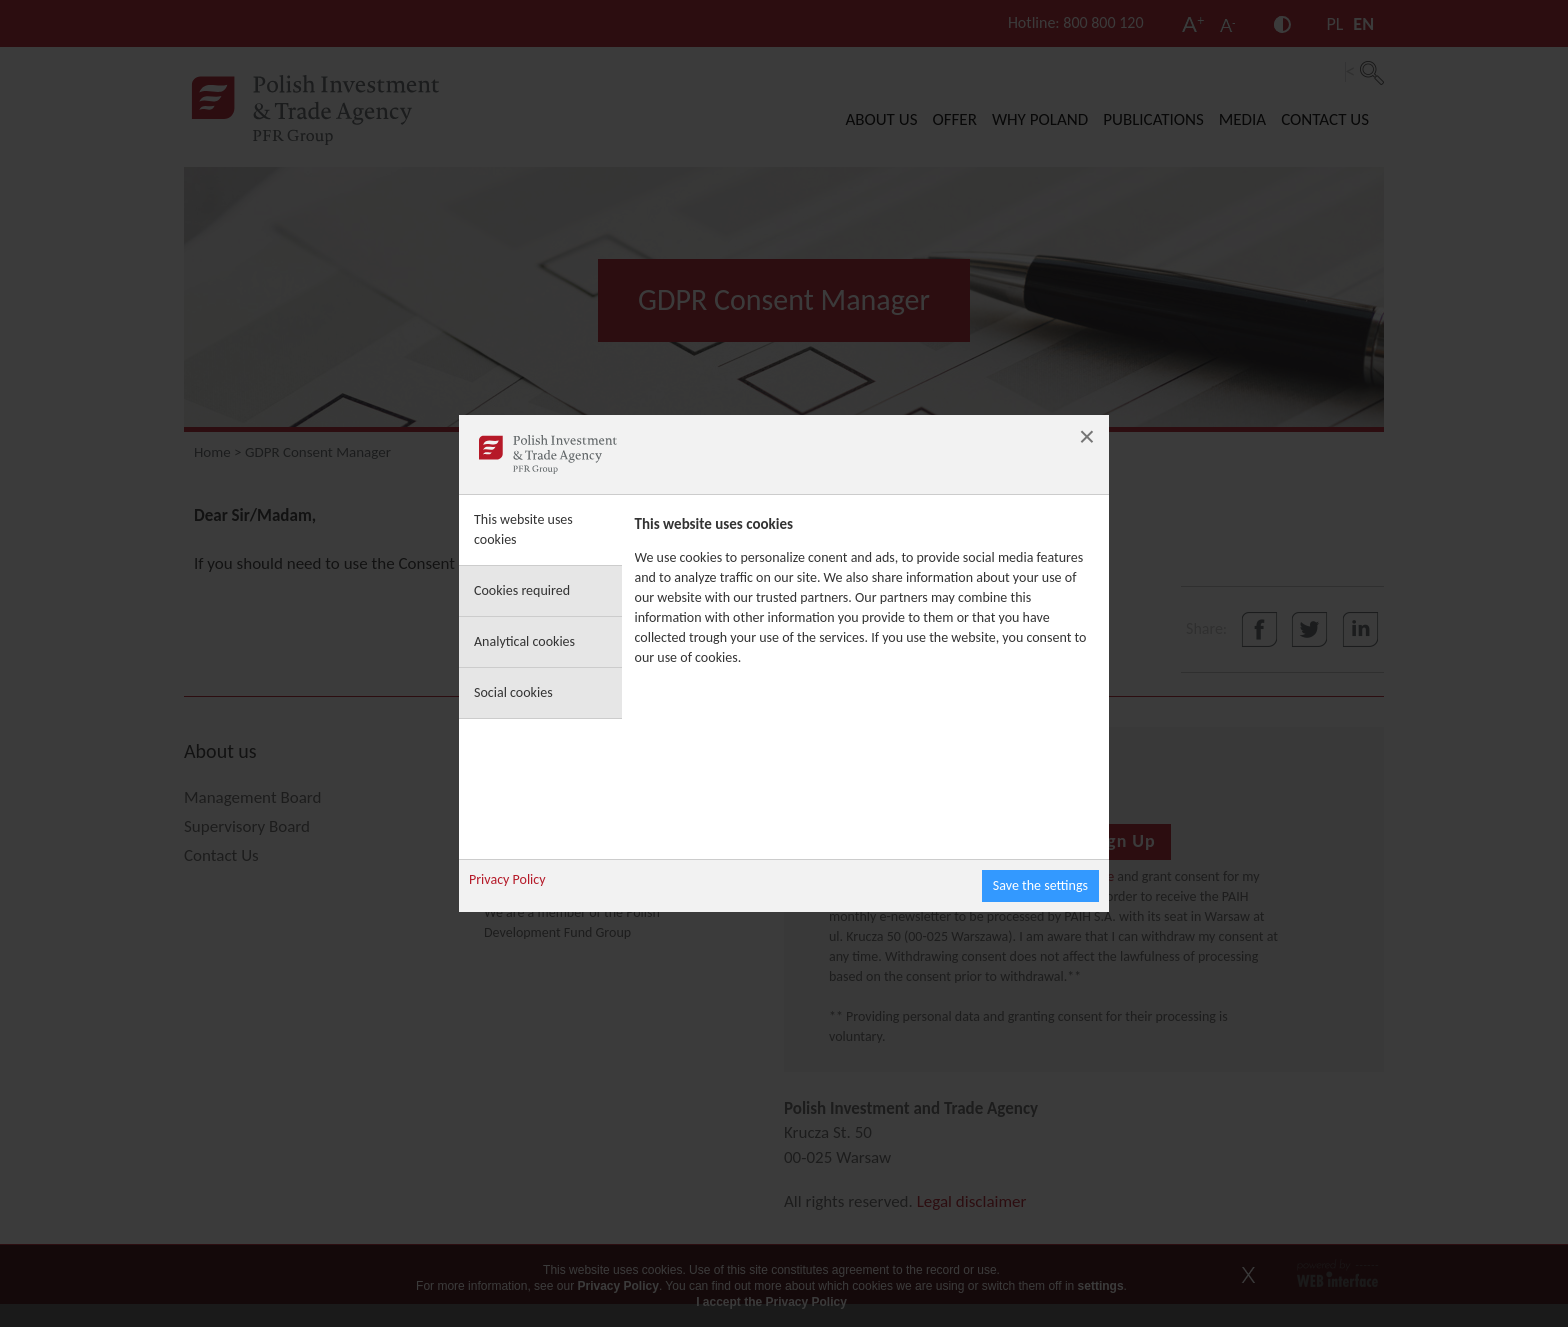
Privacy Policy (507, 879)
